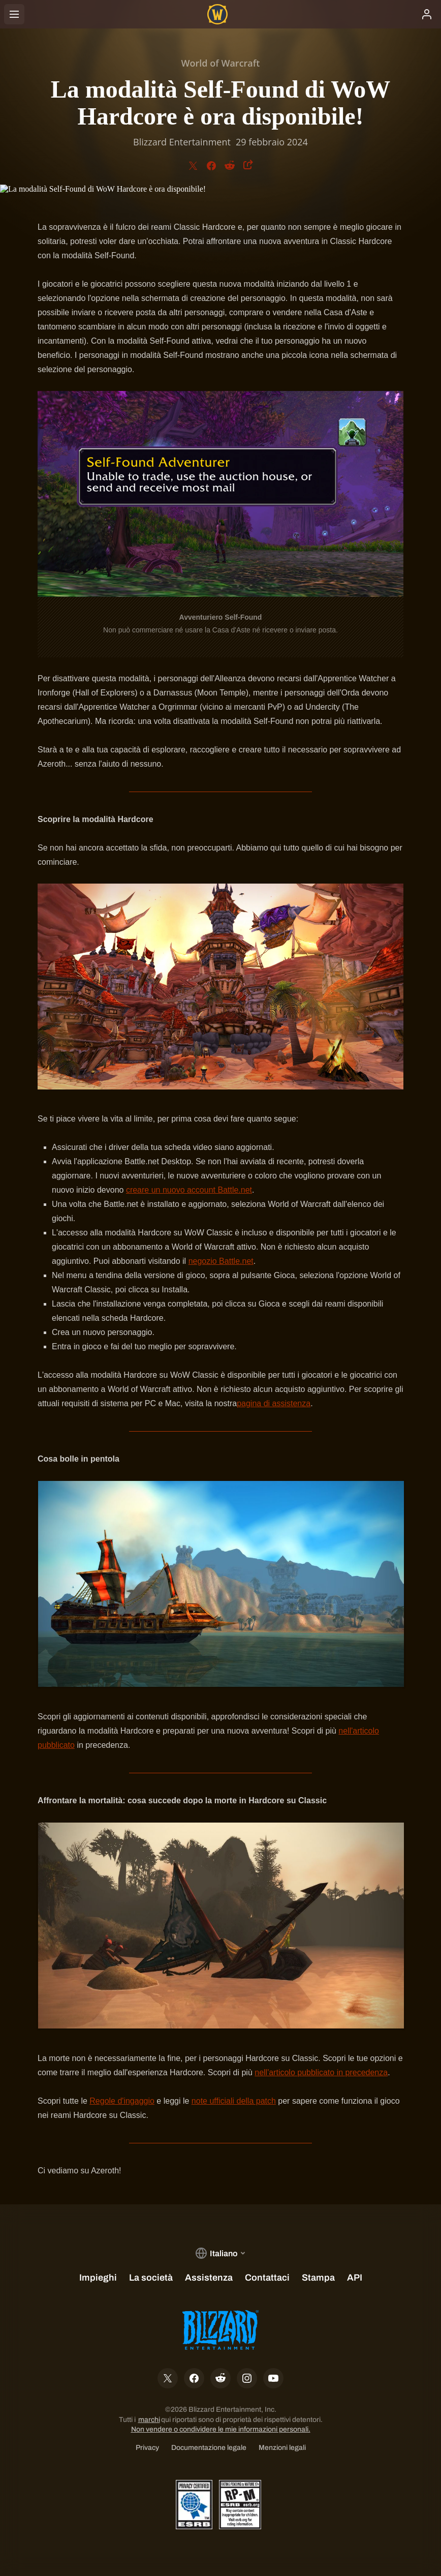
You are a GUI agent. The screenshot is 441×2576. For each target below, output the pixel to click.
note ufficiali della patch (234, 2101)
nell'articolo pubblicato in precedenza (321, 2072)
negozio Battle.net (221, 1261)
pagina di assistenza (273, 1403)
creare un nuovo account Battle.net (189, 1190)
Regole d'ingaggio (121, 2101)
